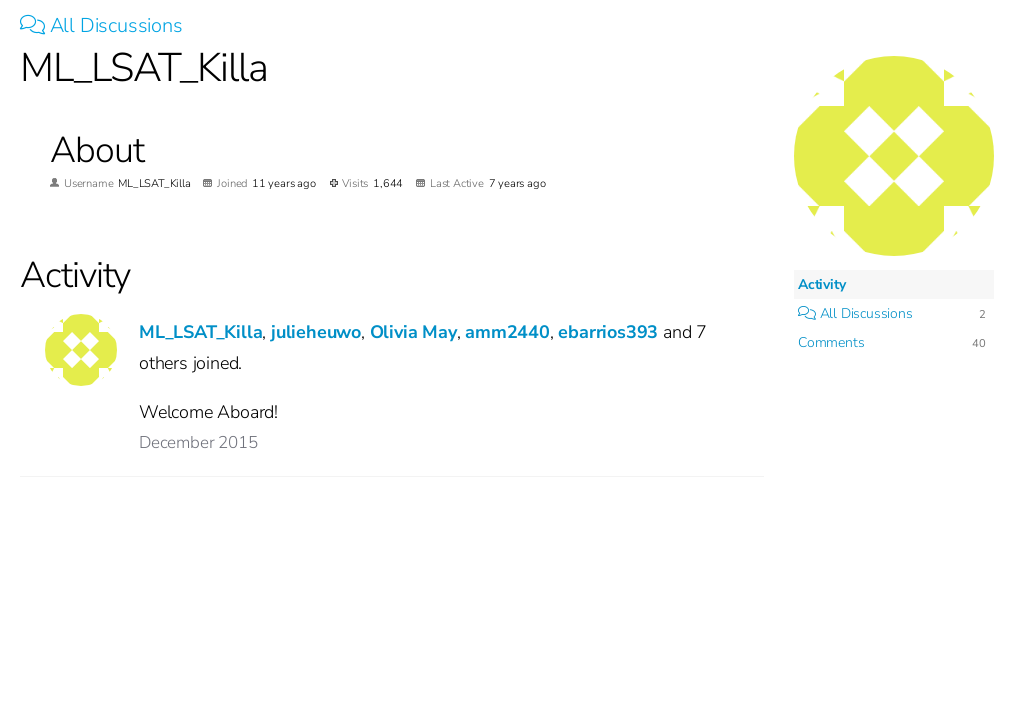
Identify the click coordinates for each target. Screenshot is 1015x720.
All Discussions (101, 25)
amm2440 (507, 332)
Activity (821, 284)
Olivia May (413, 332)
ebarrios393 (608, 332)
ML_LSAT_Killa (200, 332)
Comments (831, 342)
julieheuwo (316, 332)
